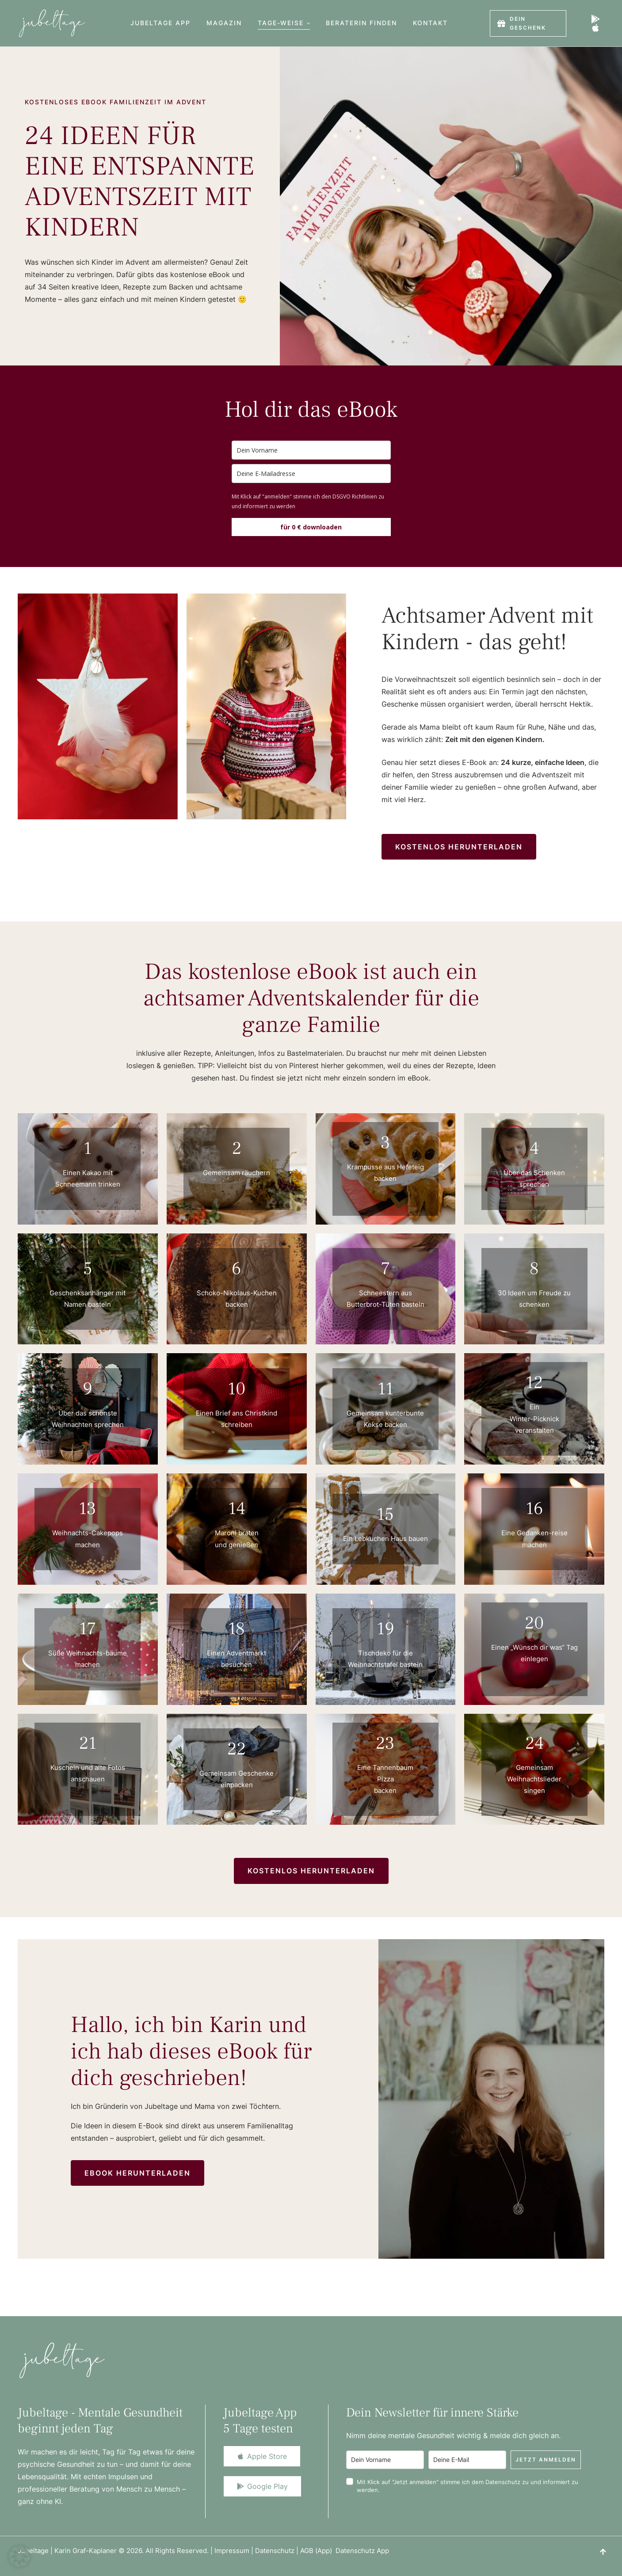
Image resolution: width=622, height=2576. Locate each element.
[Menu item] (160, 23)
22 (236, 1749)
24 (534, 1743)
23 (385, 1743)
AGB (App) (318, 2550)
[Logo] (52, 23)
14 (236, 1508)
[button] (308, 23)
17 (87, 1628)
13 (87, 1508)
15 (385, 1514)
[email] (311, 473)
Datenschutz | (277, 2550)
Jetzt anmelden (545, 2459)
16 (534, 1508)
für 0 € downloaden (311, 527)
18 (236, 1628)
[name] (311, 450)
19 (385, 1628)
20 (534, 1623)
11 (385, 1388)
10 (236, 1388)
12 (534, 1382)
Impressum (231, 2550)
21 (87, 1743)
